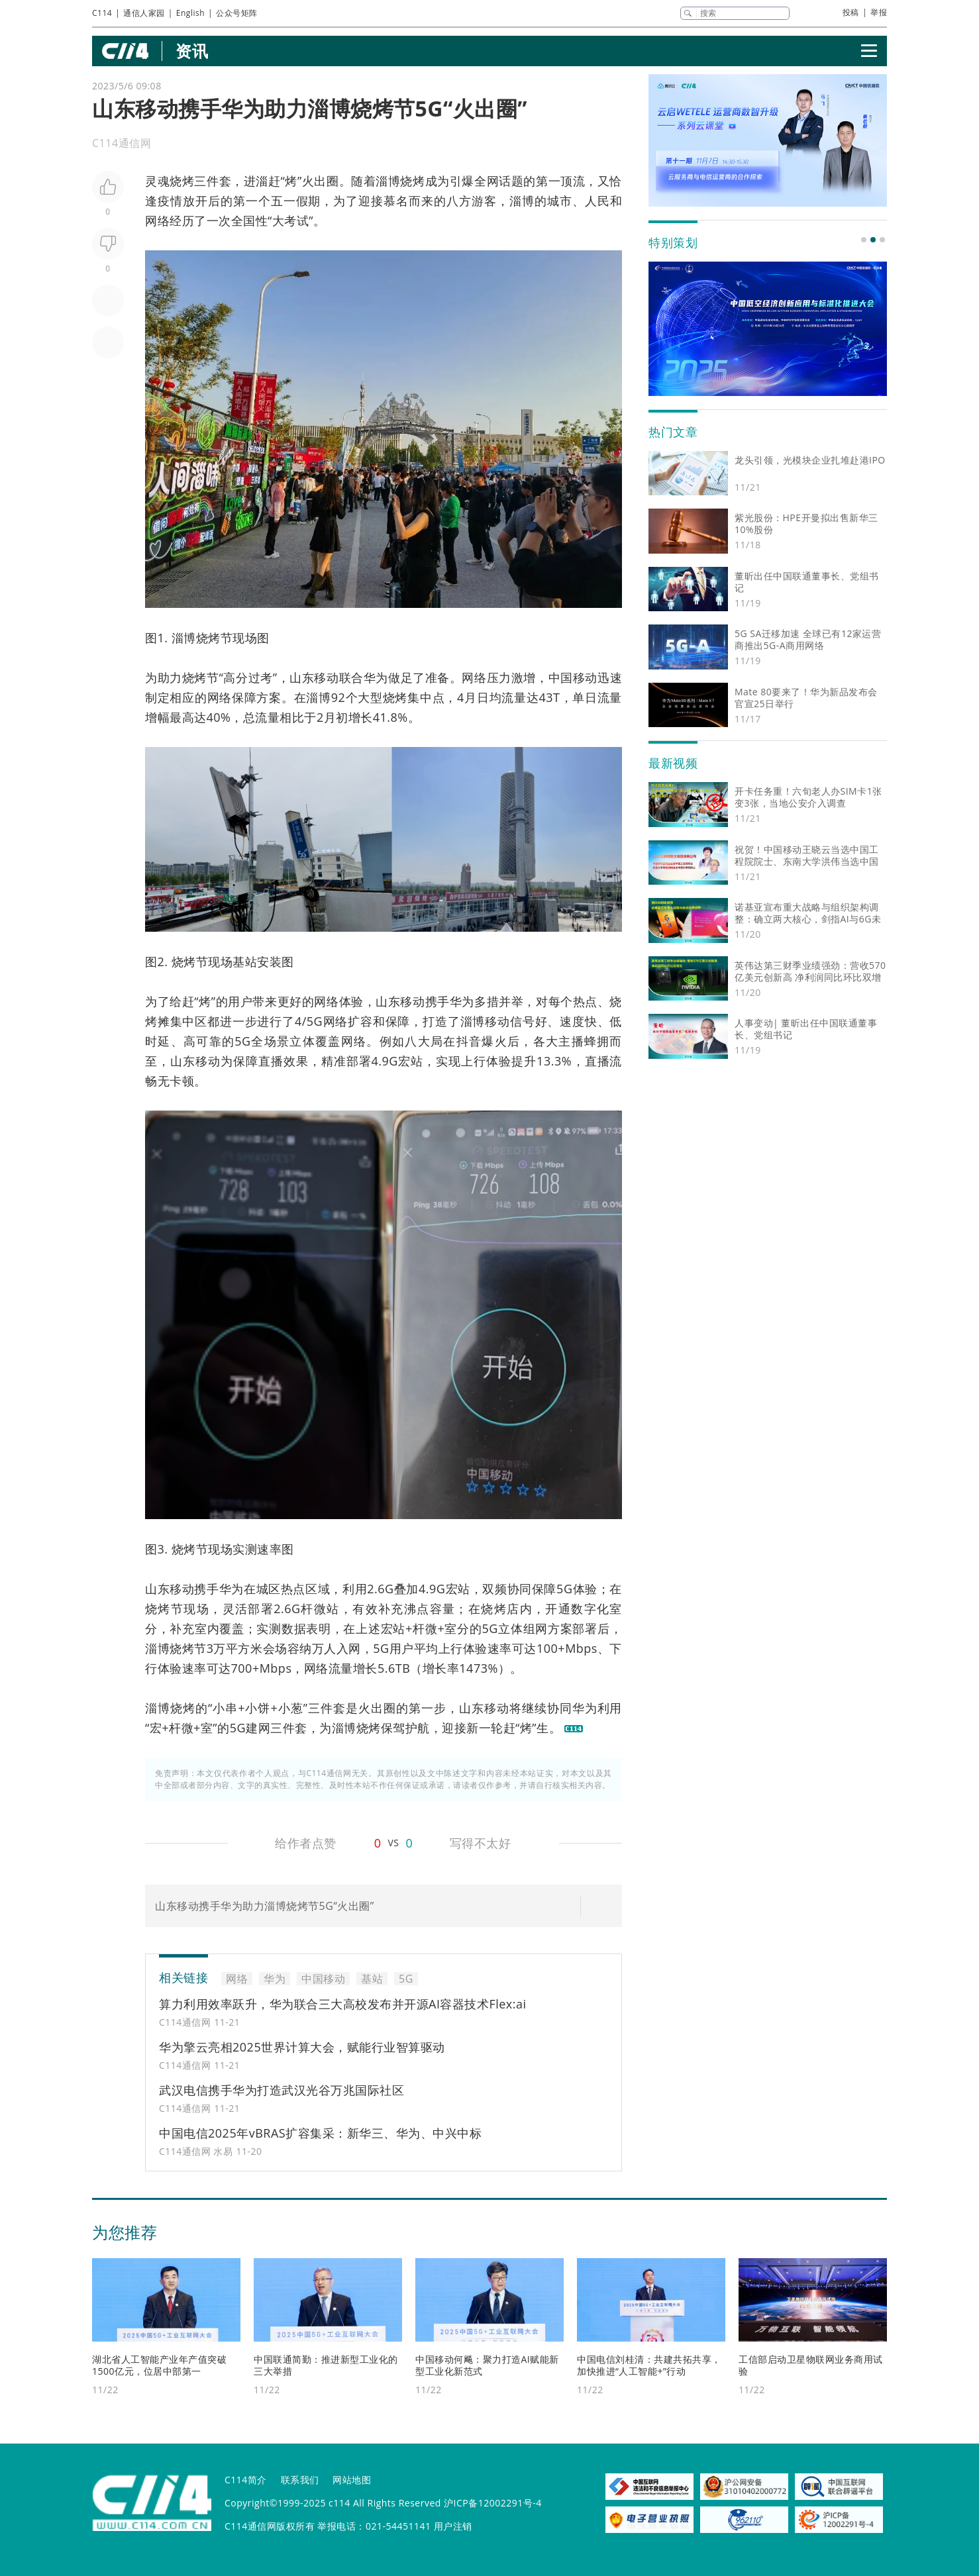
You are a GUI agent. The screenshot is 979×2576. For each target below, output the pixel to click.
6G (385, 1589)
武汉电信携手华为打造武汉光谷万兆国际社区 (281, 2090)
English (190, 13)
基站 (244, 961)
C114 (102, 13)
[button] (863, 239)
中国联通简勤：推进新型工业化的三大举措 (326, 2365)
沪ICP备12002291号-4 (493, 2503)
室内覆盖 (219, 1628)
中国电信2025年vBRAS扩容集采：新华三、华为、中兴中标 (320, 2133)
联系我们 (300, 2479)
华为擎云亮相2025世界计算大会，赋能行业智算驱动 (302, 2047)
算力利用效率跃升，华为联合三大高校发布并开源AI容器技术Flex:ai (343, 2004)
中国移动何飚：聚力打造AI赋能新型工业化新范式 (487, 2365)
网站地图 (352, 2479)
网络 (157, 220)
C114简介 (246, 2479)
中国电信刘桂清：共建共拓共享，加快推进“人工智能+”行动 (649, 2365)
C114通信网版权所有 (270, 2526)
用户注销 (453, 2526)
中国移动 (572, 677)
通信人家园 (144, 13)
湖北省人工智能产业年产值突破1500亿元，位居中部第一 (159, 2365)
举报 (878, 12)
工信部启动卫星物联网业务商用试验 (811, 2365)
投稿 (851, 12)
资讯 (192, 51)
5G (315, 1021)
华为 (376, 677)
